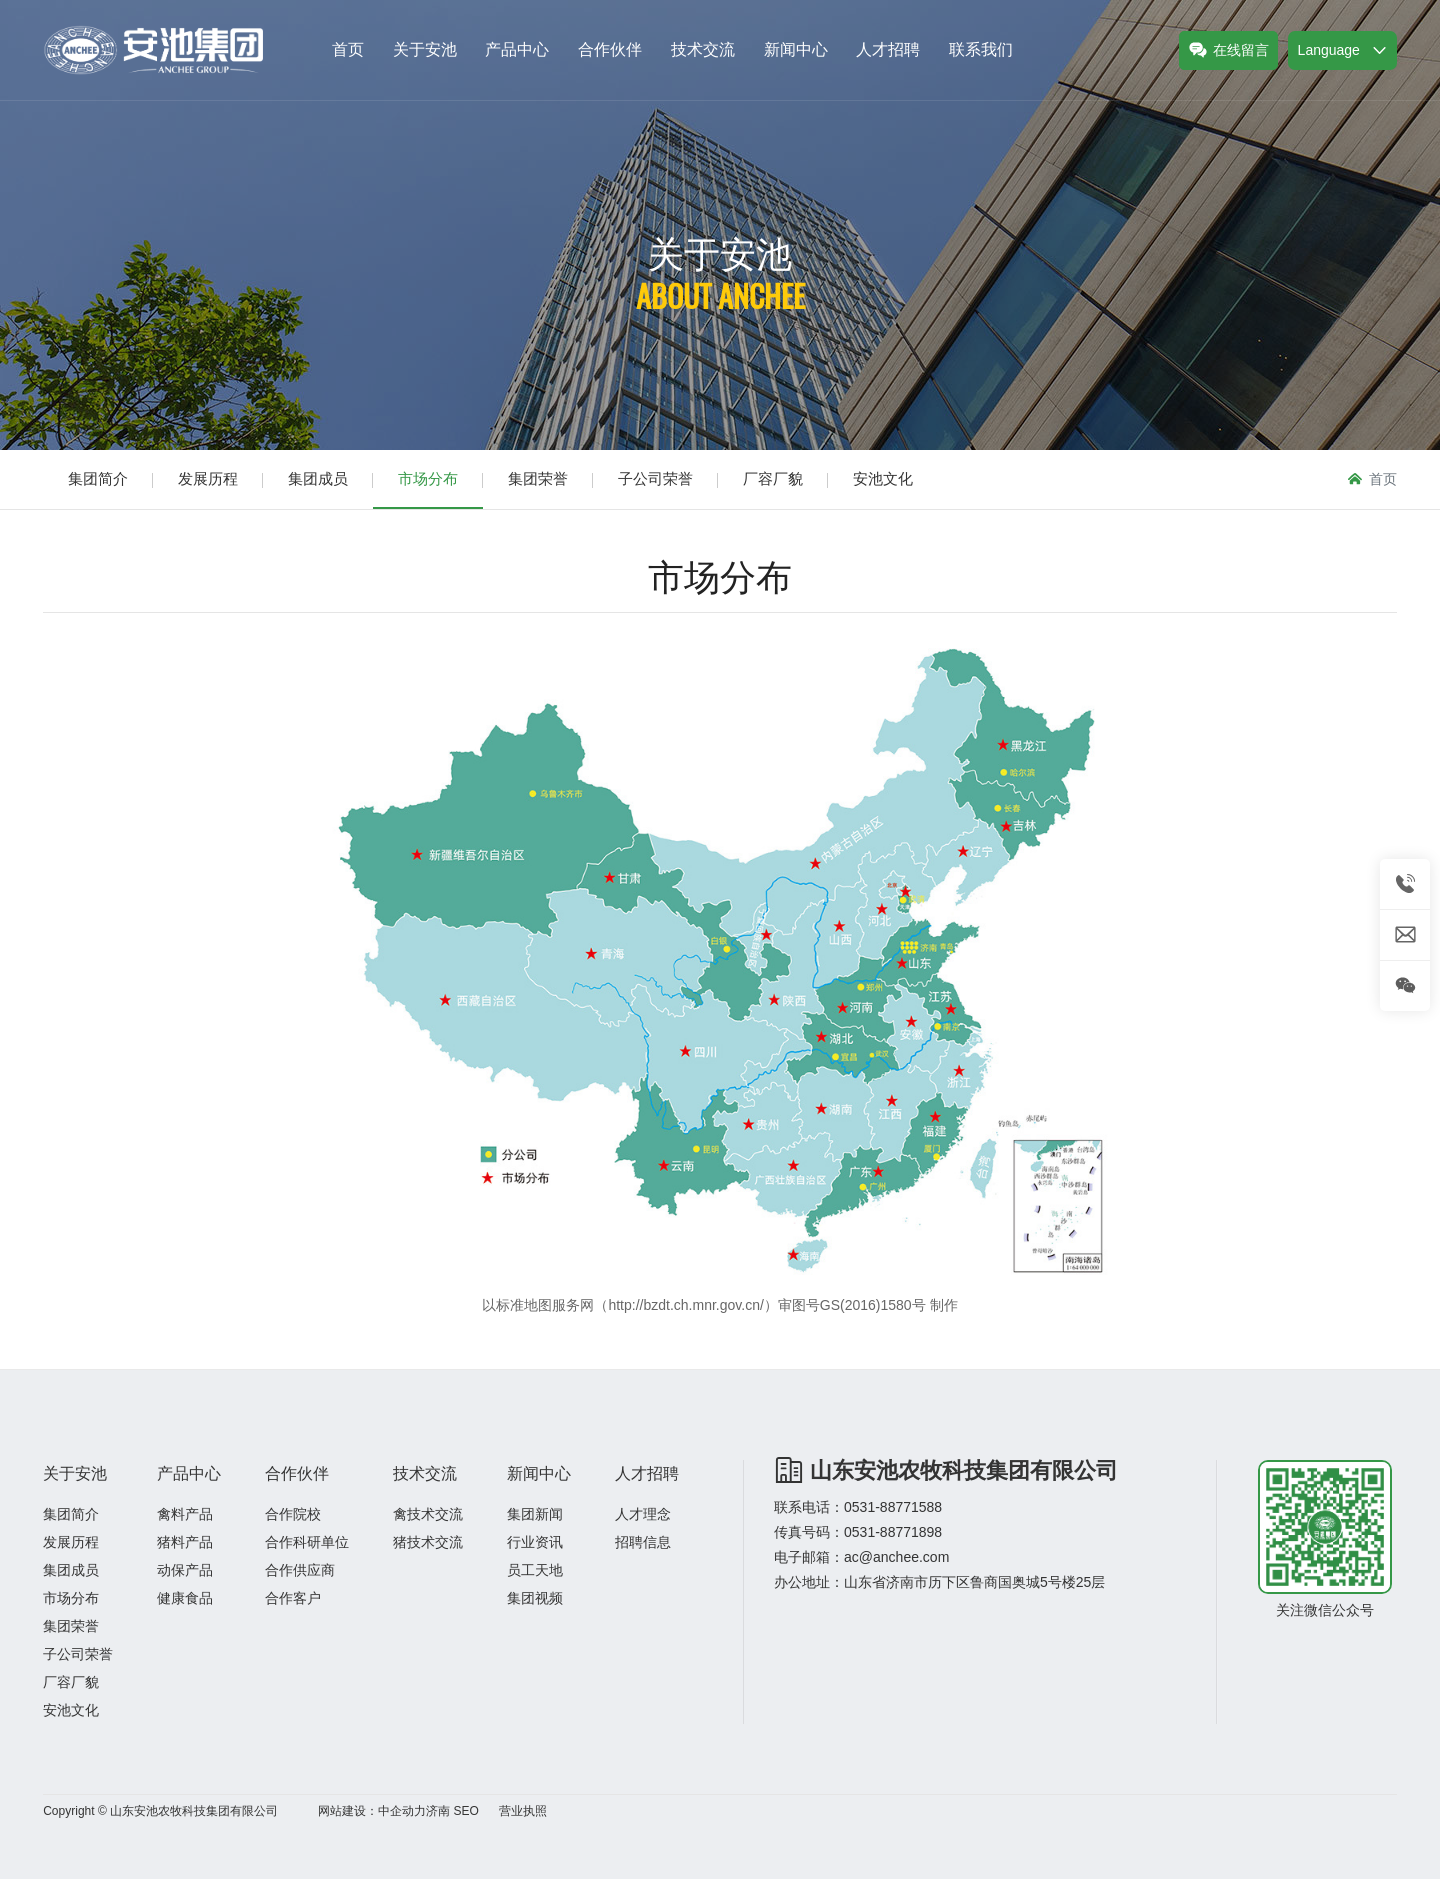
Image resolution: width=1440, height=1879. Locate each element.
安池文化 (883, 478)
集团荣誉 (538, 478)
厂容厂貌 (773, 478)
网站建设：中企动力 (372, 1811)
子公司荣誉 (655, 478)
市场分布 (428, 478)
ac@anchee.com (896, 1557)
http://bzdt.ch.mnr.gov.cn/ (685, 1305)
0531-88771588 (893, 1507)
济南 (438, 1811)
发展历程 (208, 478)
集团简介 (98, 478)
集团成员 (318, 478)
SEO (465, 1811)
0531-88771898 (893, 1532)
